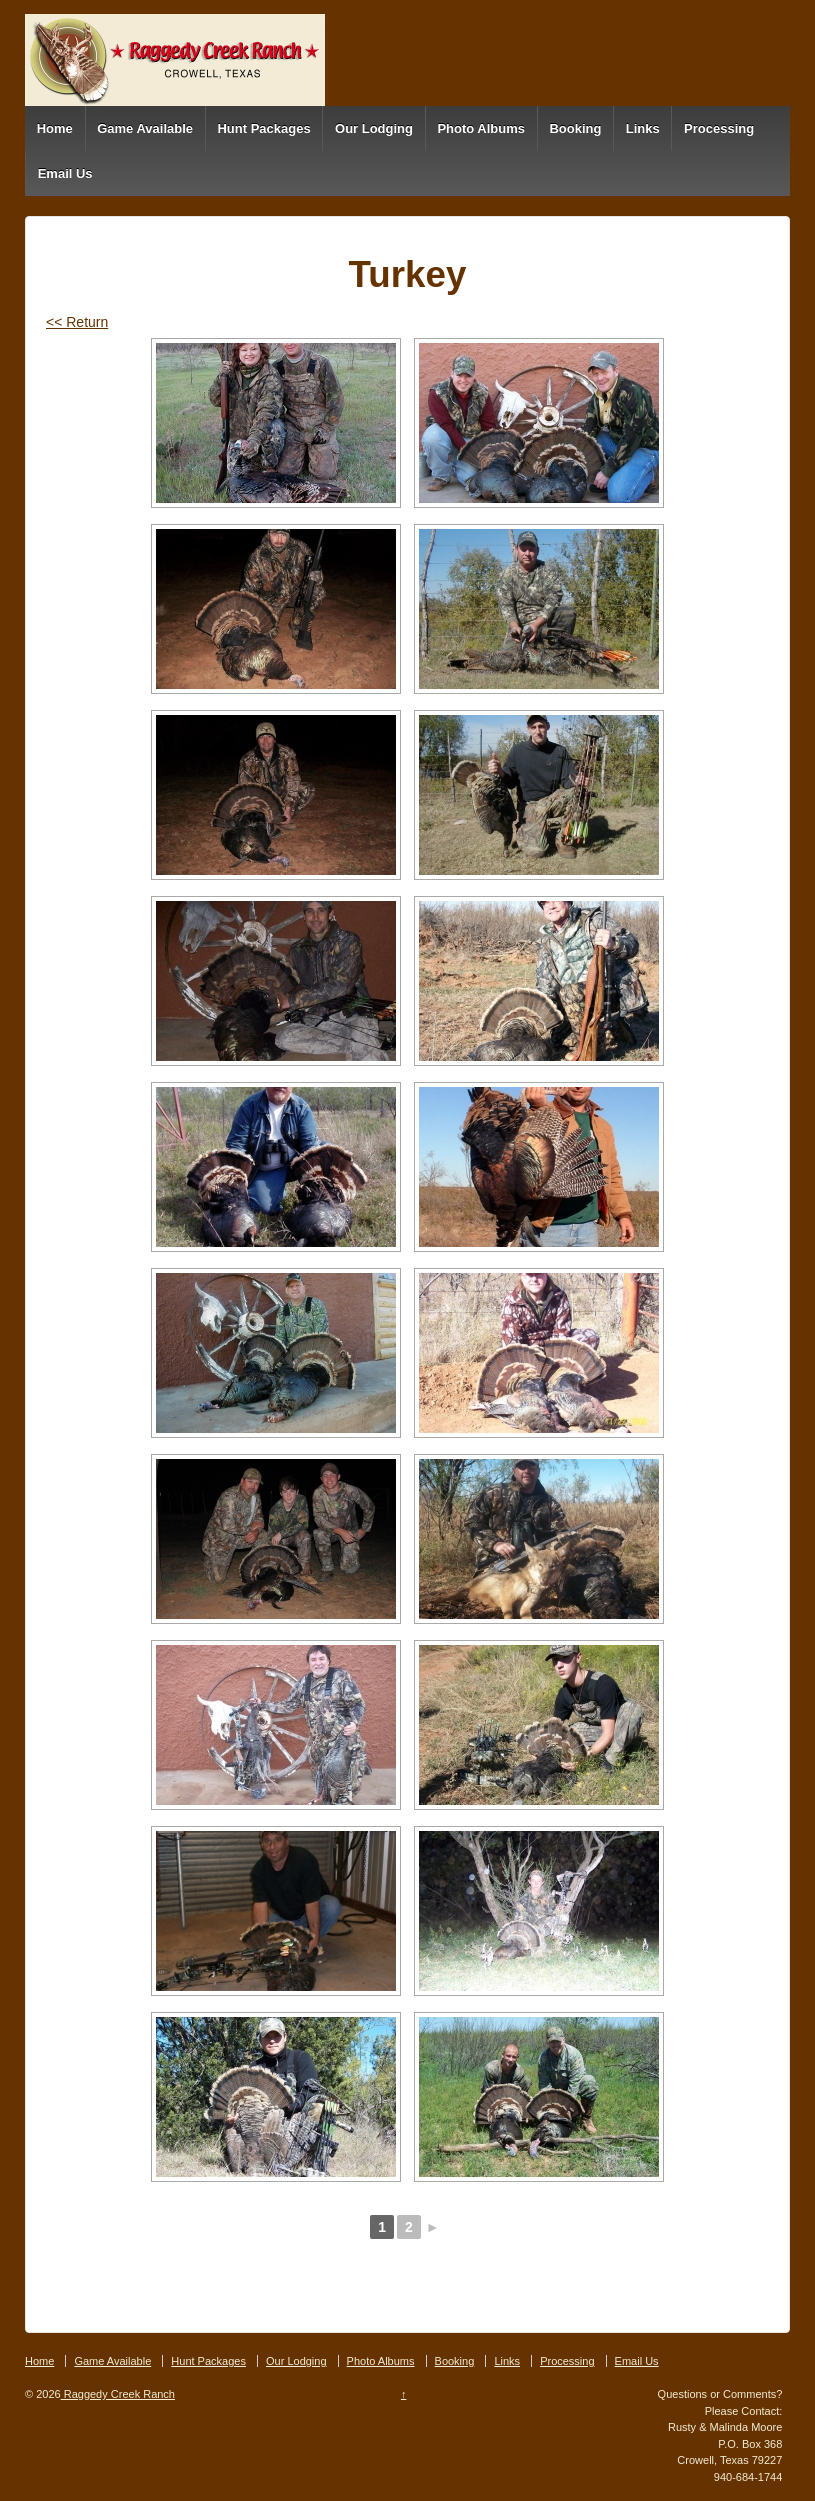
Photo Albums (481, 128)
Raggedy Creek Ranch (118, 2394)
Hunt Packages (263, 128)
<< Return (77, 322)
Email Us (65, 173)
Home (55, 128)
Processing (719, 128)
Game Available (145, 128)
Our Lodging (374, 128)
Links (643, 128)
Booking (575, 128)
